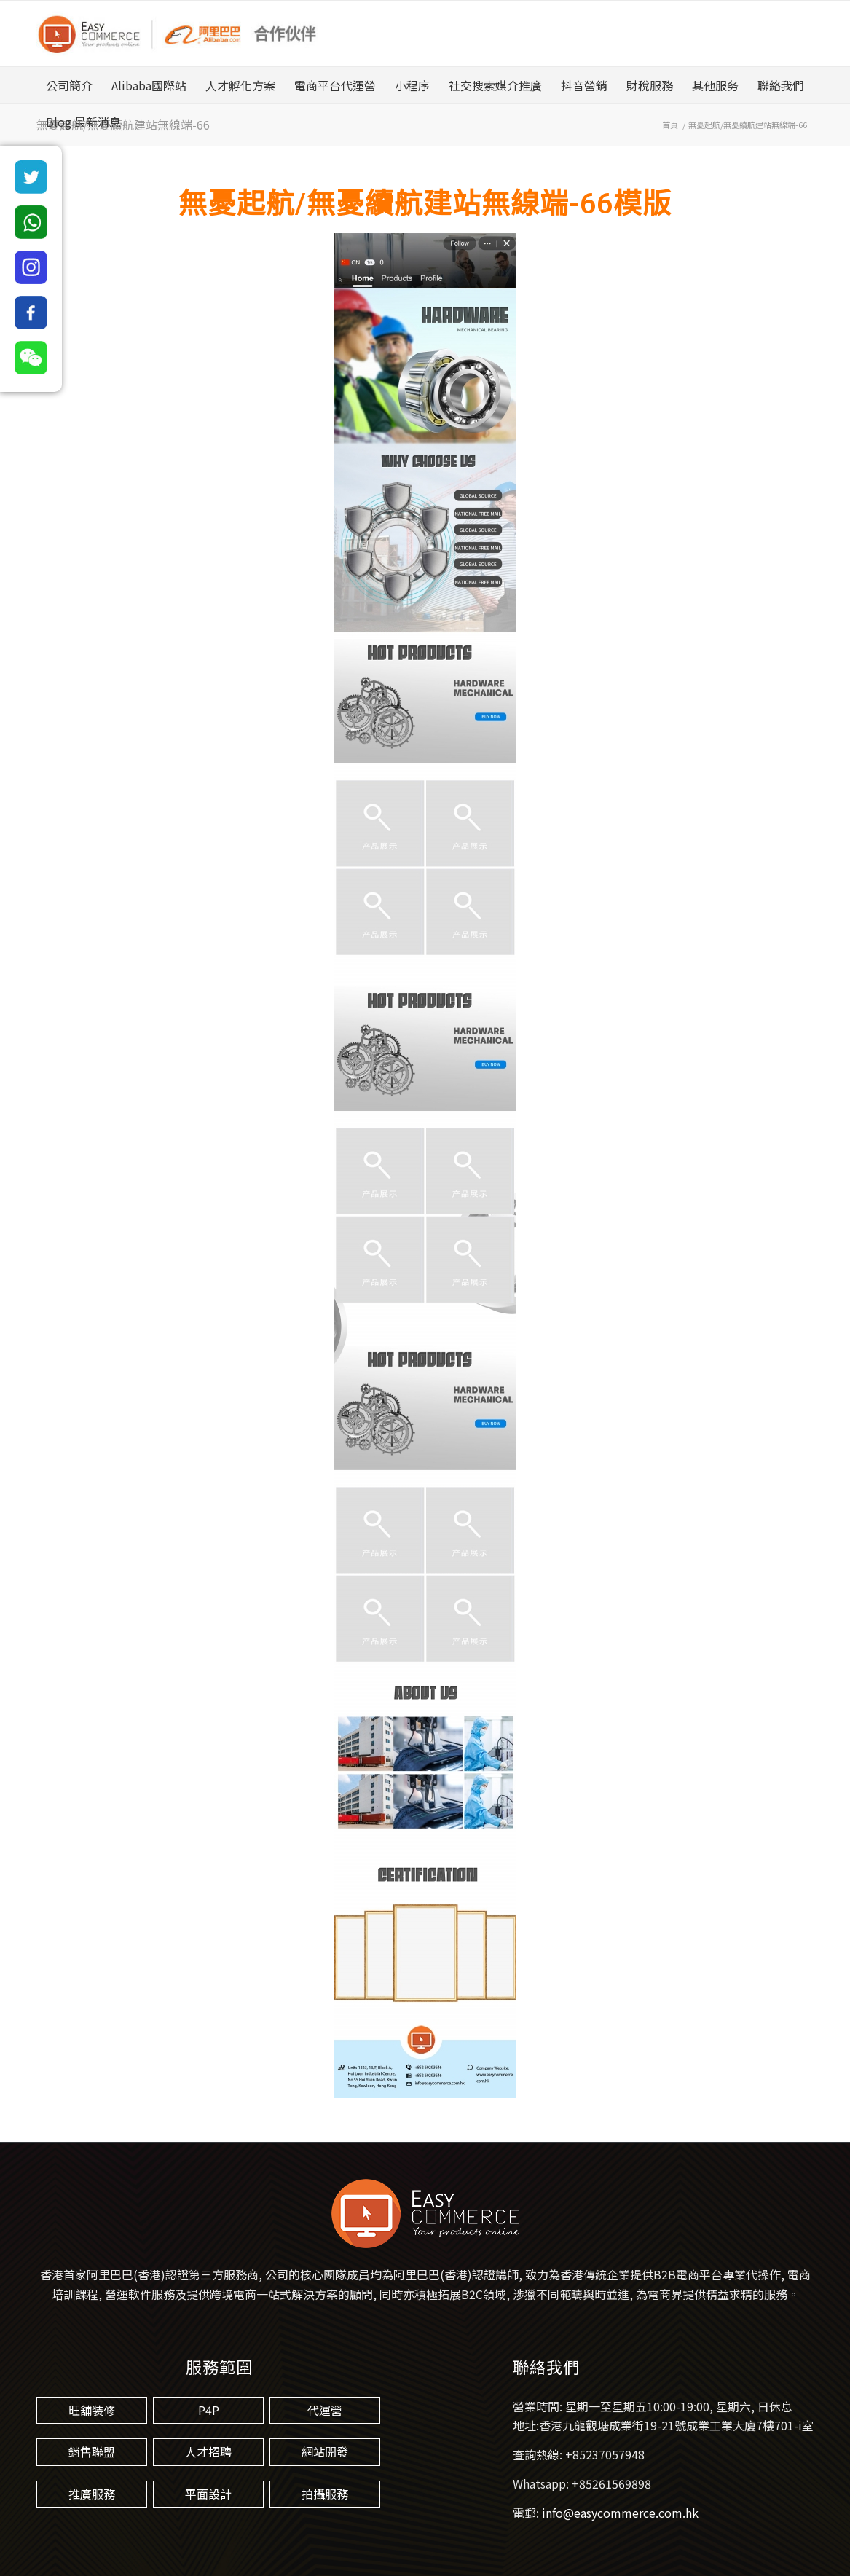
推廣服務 (91, 2493)
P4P (208, 2410)
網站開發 (325, 2451)
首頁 (670, 124)
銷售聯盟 (91, 2451)
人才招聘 (208, 2451)
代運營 (324, 2410)
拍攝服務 (325, 2493)
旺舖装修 (91, 2410)
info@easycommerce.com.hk (620, 2512)
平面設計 (208, 2493)
